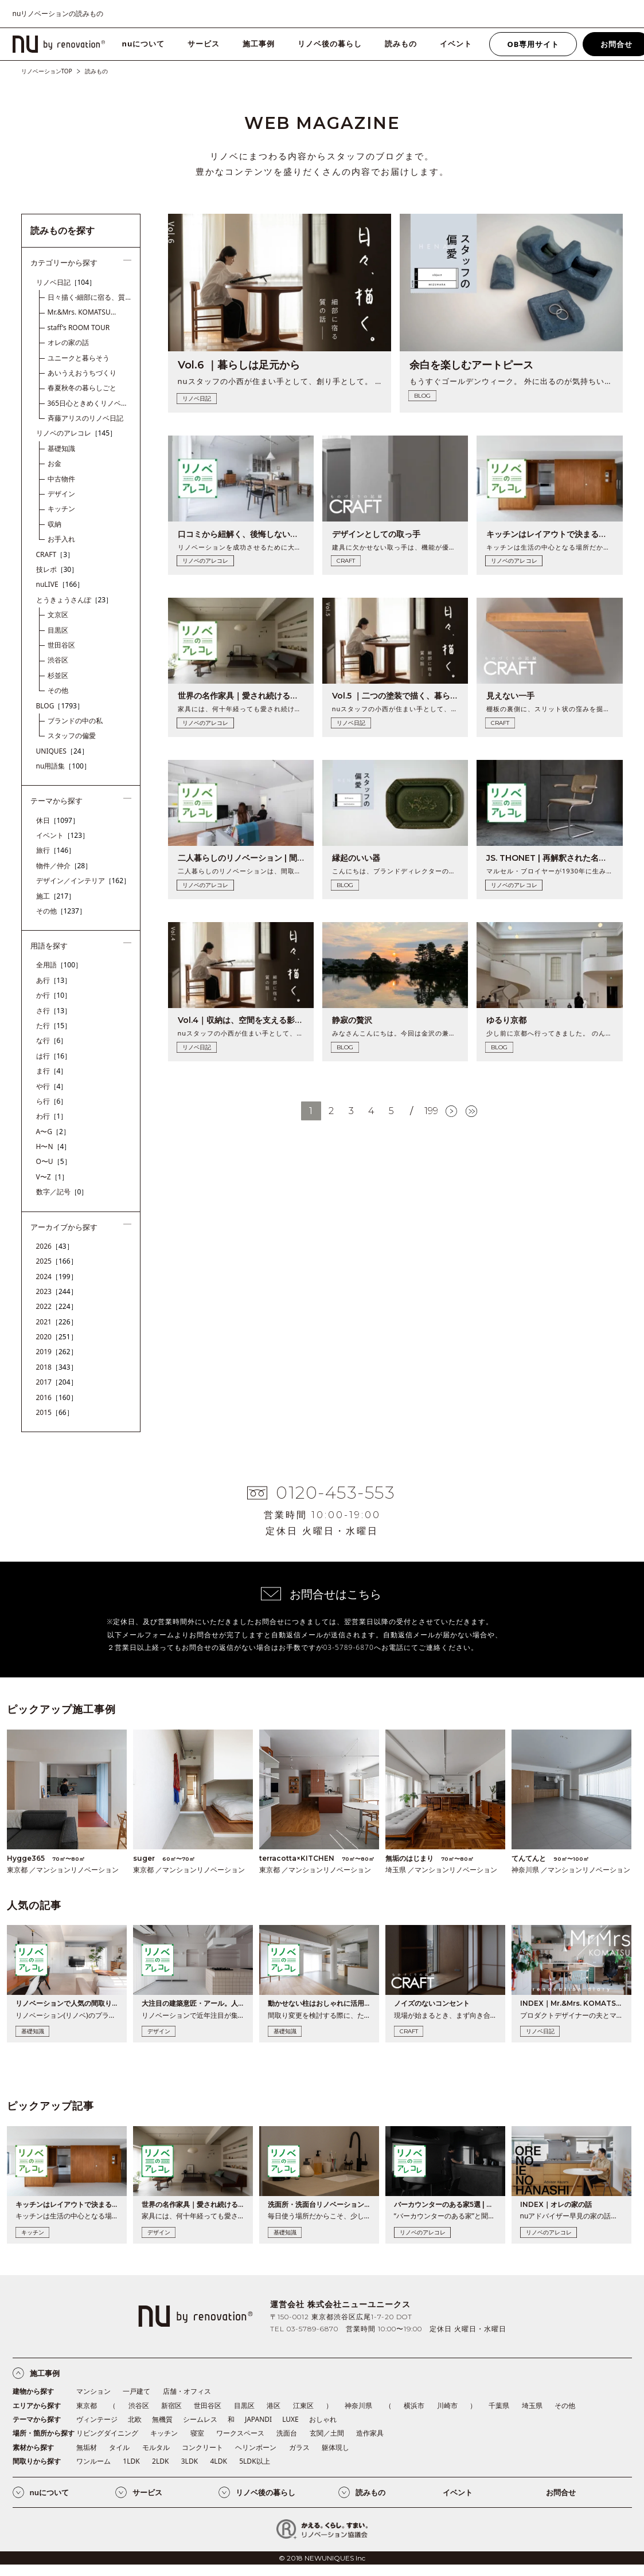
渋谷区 (138, 2405)
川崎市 (447, 2405)
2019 (56, 1351)
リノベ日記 (66, 282)
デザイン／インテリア (83, 880)
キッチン (164, 2433)
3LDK (189, 2461)
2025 (56, 1261)
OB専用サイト (533, 44)
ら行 (52, 1101)
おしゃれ (323, 2419)
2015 (54, 1412)
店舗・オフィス (187, 2391)
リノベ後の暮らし (330, 43)
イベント (456, 43)
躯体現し (335, 2447)
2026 (54, 1246)
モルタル (156, 2447)
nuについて (143, 43)
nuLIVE (60, 584)
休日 (57, 820)
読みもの (401, 43)
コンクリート (202, 2447)
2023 (56, 1291)
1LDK (131, 2461)
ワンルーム (93, 2461)
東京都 (86, 2405)
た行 (54, 1025)
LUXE (290, 2419)
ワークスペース (240, 2433)
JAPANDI (258, 2419)
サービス (204, 43)
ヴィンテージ (97, 2419)
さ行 (54, 1010)
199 (431, 1110)
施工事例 (259, 43)
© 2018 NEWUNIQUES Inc (322, 2558)
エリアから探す (37, 2405)
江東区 (303, 2405)
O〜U (53, 1161)
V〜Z (52, 1177)
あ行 (54, 980)
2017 (56, 1382)
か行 (54, 995)
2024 (56, 1276)
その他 (61, 911)
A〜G (53, 1131)
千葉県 (499, 2405)
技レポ (57, 569)
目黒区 (244, 2405)
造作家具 (370, 2433)
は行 (54, 1056)
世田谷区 (207, 2405)
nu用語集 (63, 766)
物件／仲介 (64, 866)
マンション (93, 2391)
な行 (52, 1040)
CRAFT (55, 554)
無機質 (162, 2419)
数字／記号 (62, 1192)
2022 (56, 1306)
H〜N (53, 1146)
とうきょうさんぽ (74, 600)
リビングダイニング (107, 2433)
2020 (56, 1337)
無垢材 (86, 2447)
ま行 (52, 1071)
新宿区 (171, 2405)
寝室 (197, 2433)
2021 (56, 1322)
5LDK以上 (254, 2461)
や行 (52, 1086)
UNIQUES (62, 751)
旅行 (56, 850)
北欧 (135, 2419)
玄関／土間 (327, 2433)
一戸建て (136, 2391)
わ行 (52, 1116)
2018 (56, 1367)
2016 (56, 1397)
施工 (56, 896)
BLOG (60, 706)
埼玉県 (532, 2405)
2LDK (160, 2461)
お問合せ (561, 2492)
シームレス (200, 2419)
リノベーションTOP (46, 71)
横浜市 (414, 2405)
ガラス (299, 2447)
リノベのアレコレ (76, 433)
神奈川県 (358, 2405)
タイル (119, 2447)
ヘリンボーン (255, 2447)
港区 (273, 2405)
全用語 (59, 965)
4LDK (218, 2461)
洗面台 (286, 2433)
